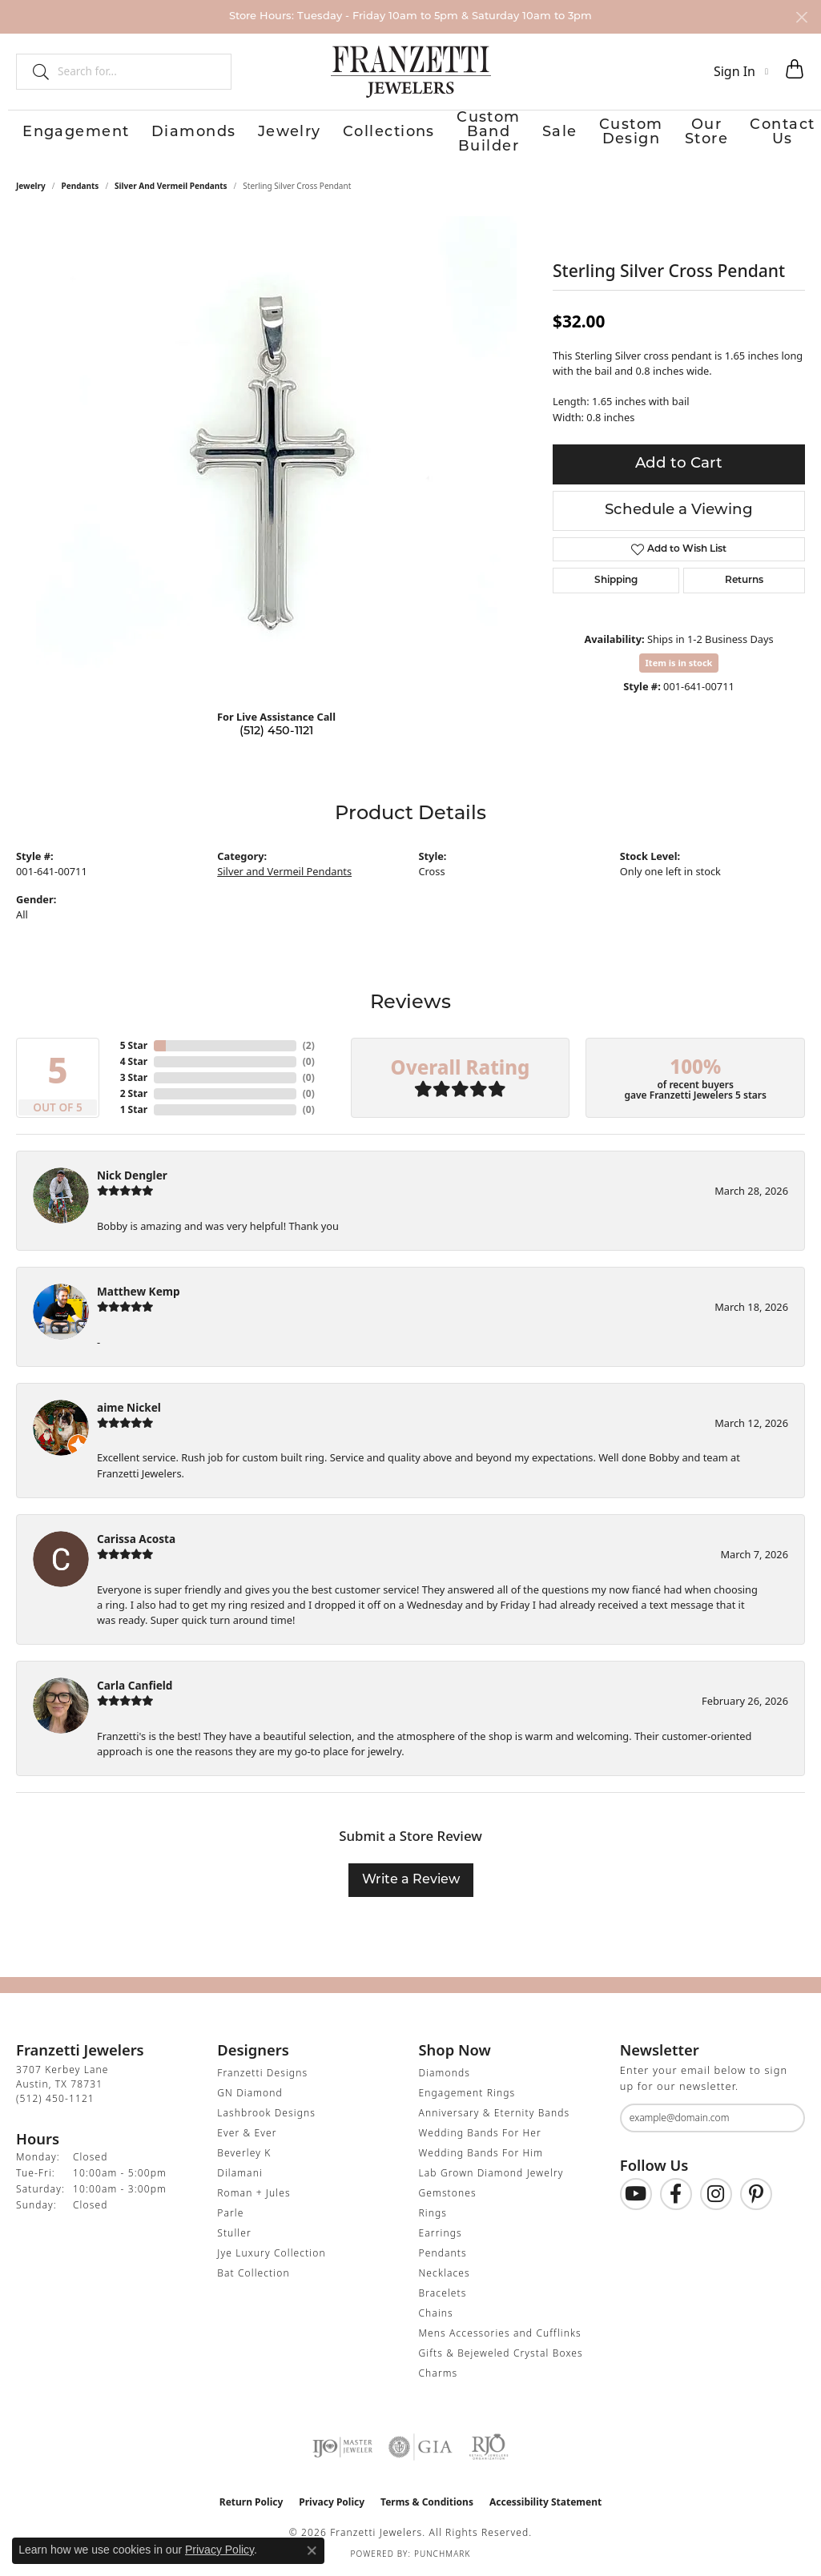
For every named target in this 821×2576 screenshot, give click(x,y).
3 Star (133, 1077)
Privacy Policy (331, 2502)
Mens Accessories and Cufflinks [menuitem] (500, 2333)
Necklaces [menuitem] (444, 2273)
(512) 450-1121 (276, 731)
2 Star (133, 1093)
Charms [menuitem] (438, 2373)
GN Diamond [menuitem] (250, 2093)
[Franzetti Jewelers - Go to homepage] (411, 71)
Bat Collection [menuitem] (253, 2273)
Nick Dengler (132, 1175)
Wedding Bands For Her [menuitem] (480, 2133)
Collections (294, 132)
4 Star (133, 1061)
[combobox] (137, 71)
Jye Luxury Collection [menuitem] (271, 2253)
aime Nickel (129, 1406)
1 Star (133, 1109)
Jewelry (219, 132)
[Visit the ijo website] (342, 2447)
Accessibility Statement (545, 2502)
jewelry (31, 185)
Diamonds (146, 132)
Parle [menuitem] (230, 2213)
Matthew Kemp (138, 1290)
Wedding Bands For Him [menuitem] (481, 2153)
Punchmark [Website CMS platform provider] (442, 2553)
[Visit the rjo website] (489, 2447)
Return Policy (251, 2502)
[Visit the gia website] (420, 2447)
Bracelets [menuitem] (443, 2293)
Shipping (616, 580)
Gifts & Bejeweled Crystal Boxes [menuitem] (501, 2353)
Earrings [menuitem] (440, 2233)
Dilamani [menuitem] (240, 2173)
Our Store (694, 132)
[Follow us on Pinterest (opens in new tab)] (756, 2193)
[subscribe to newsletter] (782, 2117)
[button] (741, 71)
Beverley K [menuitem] (244, 2153)
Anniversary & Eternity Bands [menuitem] (494, 2113)
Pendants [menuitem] (443, 2253)
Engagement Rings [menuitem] (467, 2093)
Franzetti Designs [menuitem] (262, 2073)
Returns (744, 580)
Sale (518, 132)
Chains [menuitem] (436, 2313)
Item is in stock (679, 662)
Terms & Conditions (426, 2502)
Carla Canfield (134, 1685)
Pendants (80, 185)
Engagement (53, 132)
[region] (276, 455)
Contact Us (776, 132)
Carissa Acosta (136, 1537)
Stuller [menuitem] (234, 2233)
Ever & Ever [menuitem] (246, 2133)
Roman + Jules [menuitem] (253, 2193)
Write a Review (411, 1880)
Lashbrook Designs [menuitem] (266, 2113)
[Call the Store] (55, 2098)
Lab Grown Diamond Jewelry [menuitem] (491, 2173)
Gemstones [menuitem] (448, 2193)
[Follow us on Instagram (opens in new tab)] (716, 2193)
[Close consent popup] (311, 2550)
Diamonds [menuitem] (444, 2073)
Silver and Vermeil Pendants (171, 185)
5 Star (133, 1045)
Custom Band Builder (418, 132)
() (309, 1045)
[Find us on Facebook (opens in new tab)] (676, 2193)
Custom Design (597, 132)
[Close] (801, 17)
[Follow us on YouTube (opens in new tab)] (636, 2193)
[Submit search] (34, 71)
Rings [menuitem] (433, 2213)
